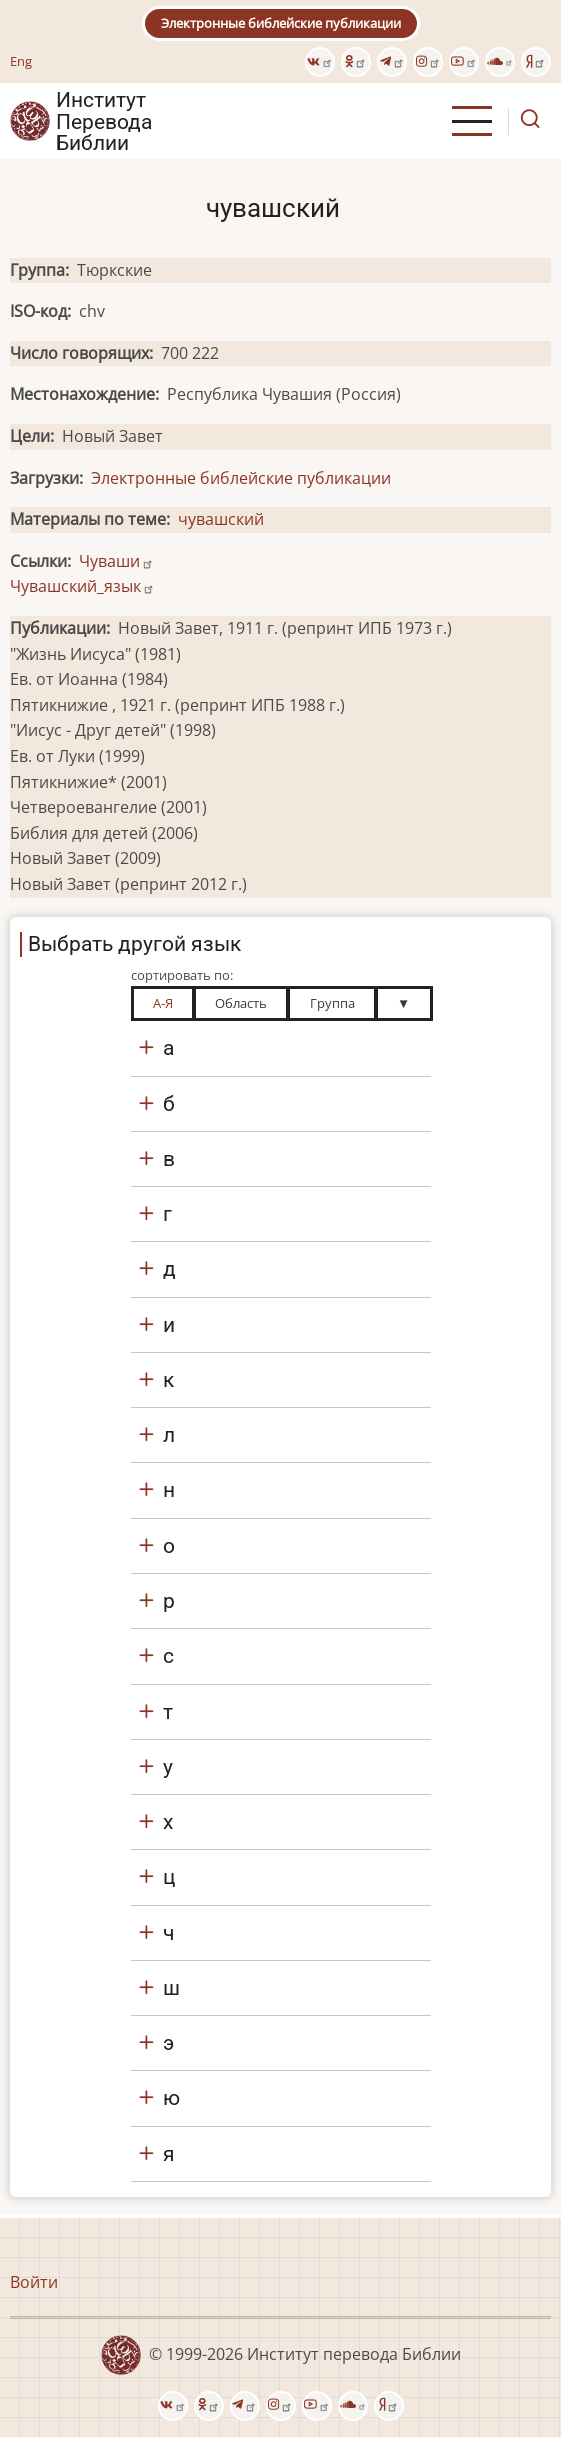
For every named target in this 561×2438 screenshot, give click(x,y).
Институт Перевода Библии (104, 121)
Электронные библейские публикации (281, 23)
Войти (34, 2282)
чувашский (221, 519)
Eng (21, 61)
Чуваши (116, 561)
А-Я (163, 1003)
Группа (332, 1003)
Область (241, 1003)
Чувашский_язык (82, 586)
